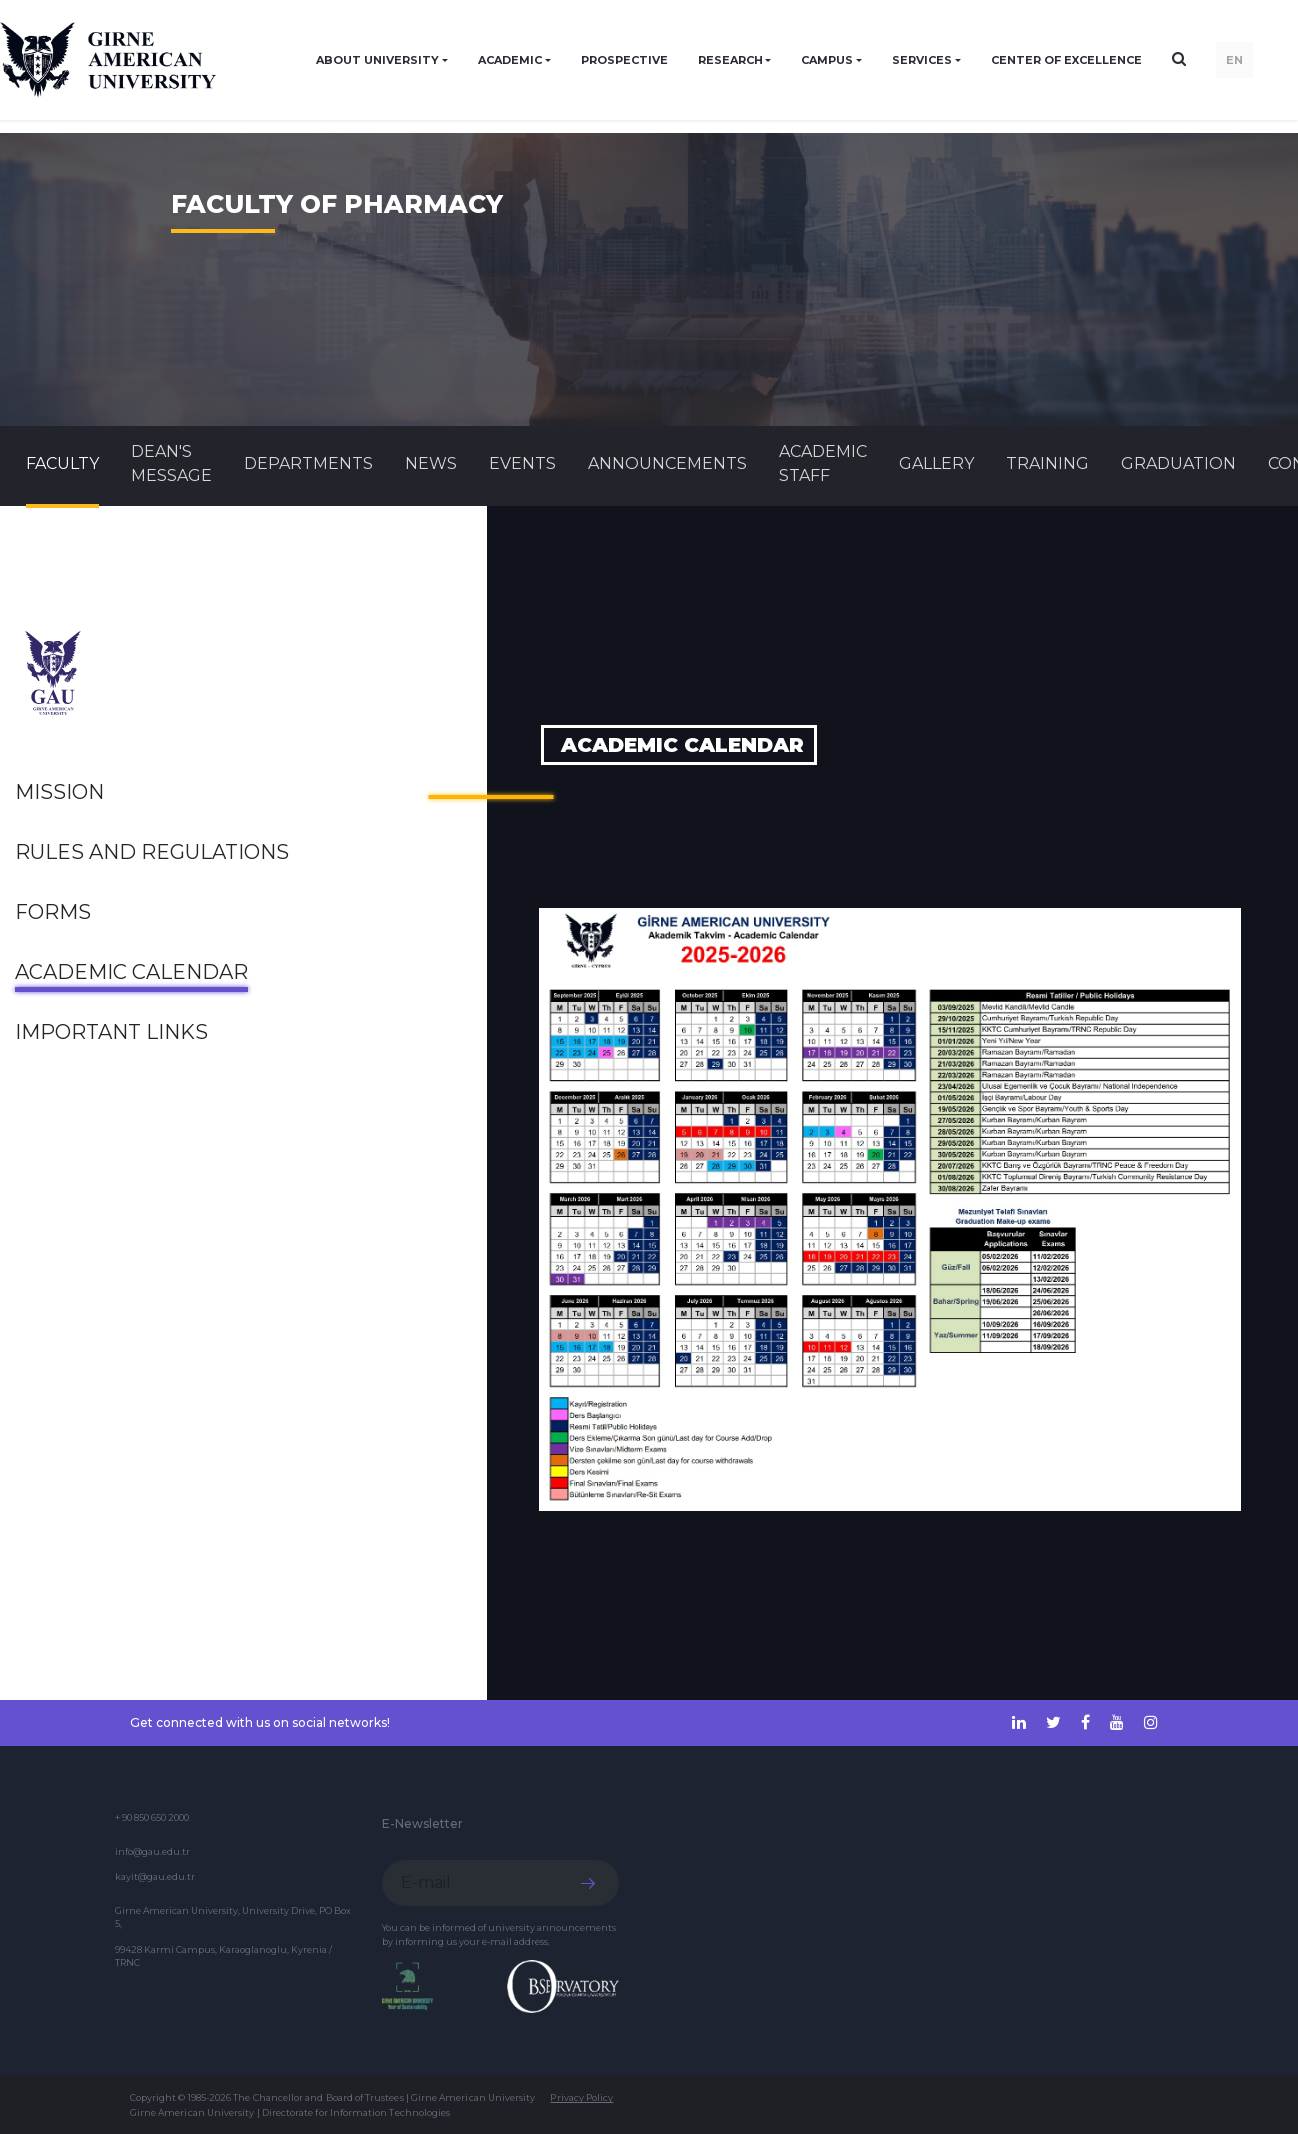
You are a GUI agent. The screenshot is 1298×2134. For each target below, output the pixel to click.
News (431, 463)
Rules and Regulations (152, 852)
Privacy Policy (581, 2097)
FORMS (53, 912)
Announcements (667, 463)
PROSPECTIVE (624, 60)
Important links (111, 1032)
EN (1234, 60)
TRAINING (1047, 463)
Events (522, 463)
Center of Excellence (1066, 60)
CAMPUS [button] (827, 60)
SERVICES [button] (922, 60)
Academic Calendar (131, 972)
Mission (59, 792)
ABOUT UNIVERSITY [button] (377, 60)
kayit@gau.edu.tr (155, 1876)
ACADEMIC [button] (510, 60)
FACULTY (62, 463)
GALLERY (936, 463)
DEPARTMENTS (308, 463)
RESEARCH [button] (730, 60)
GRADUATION (1178, 463)
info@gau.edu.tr (152, 1851)
